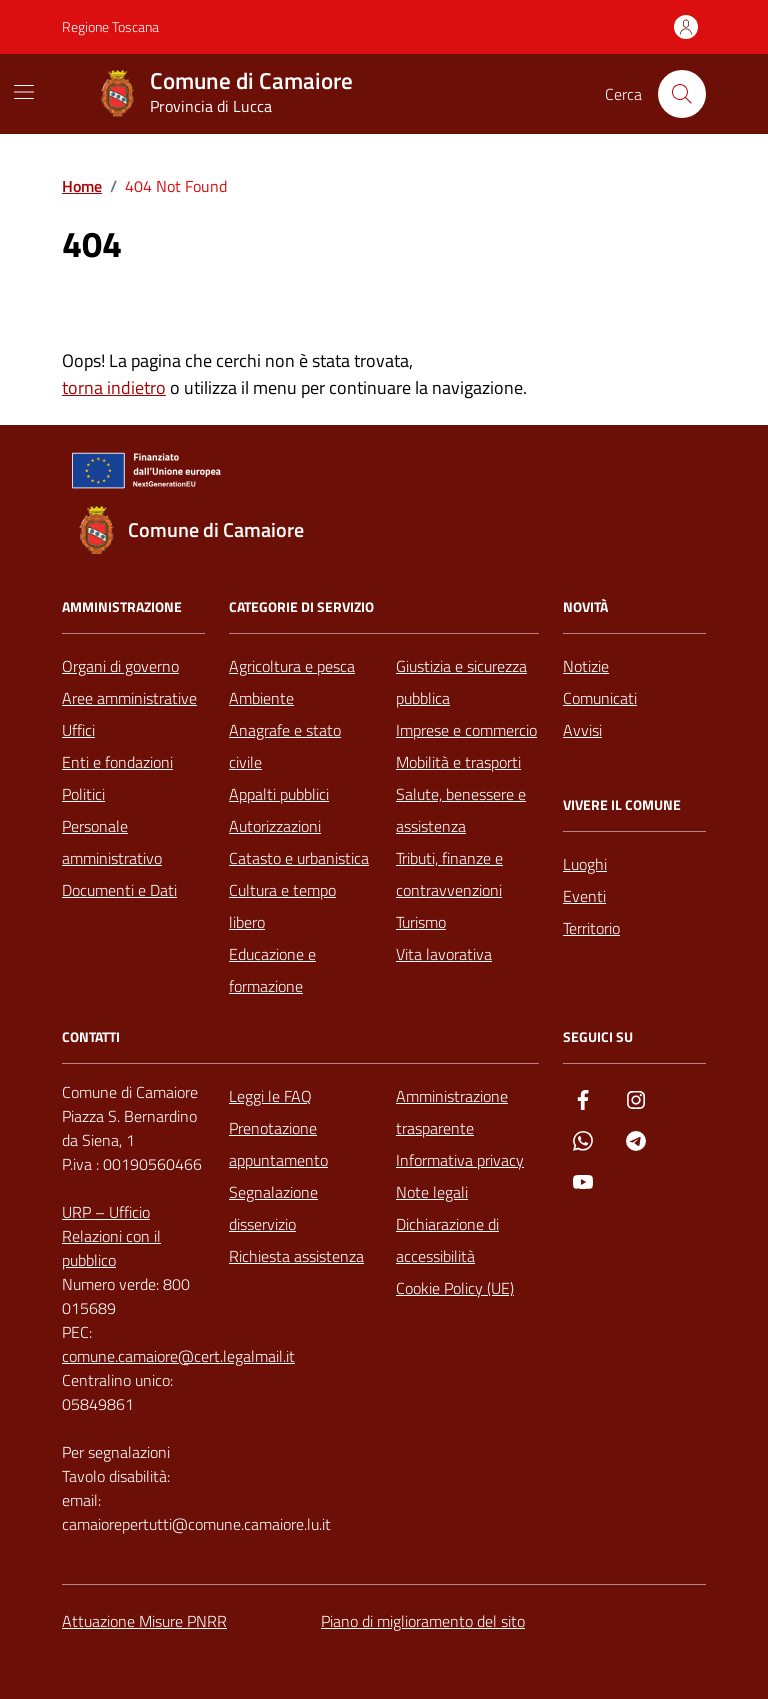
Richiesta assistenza (296, 1256)
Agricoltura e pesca (292, 666)
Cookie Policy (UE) (455, 1288)
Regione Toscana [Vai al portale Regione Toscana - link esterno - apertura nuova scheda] (110, 26)
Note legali (432, 1192)
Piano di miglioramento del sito (423, 1621)
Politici (83, 794)
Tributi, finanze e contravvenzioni (449, 874)
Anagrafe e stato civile (285, 746)
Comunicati (600, 698)
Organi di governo (120, 666)
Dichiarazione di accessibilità (447, 1240)
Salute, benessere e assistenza (461, 810)
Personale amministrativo (112, 842)
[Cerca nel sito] (682, 94)
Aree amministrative (129, 698)
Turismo (421, 922)
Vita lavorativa (444, 954)
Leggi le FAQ (270, 1096)
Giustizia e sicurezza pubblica (461, 682)
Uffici (78, 730)
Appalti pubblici (279, 794)
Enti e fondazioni (117, 762)
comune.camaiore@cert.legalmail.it (178, 1356)
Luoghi (585, 864)
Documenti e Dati (119, 890)
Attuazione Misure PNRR (144, 1621)
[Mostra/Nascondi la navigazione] (24, 92)
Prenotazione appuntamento (278, 1144)
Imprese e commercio (466, 730)
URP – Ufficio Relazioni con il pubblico (111, 1236)
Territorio (591, 928)
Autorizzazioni (275, 826)
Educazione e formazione (272, 970)
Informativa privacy (460, 1160)
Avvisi (582, 730)
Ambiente (261, 698)
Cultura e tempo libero (282, 906)
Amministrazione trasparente (452, 1112)
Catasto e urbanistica (299, 858)
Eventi (584, 896)
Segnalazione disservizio (273, 1208)
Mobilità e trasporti (458, 762)
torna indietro (114, 387)
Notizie (586, 666)
